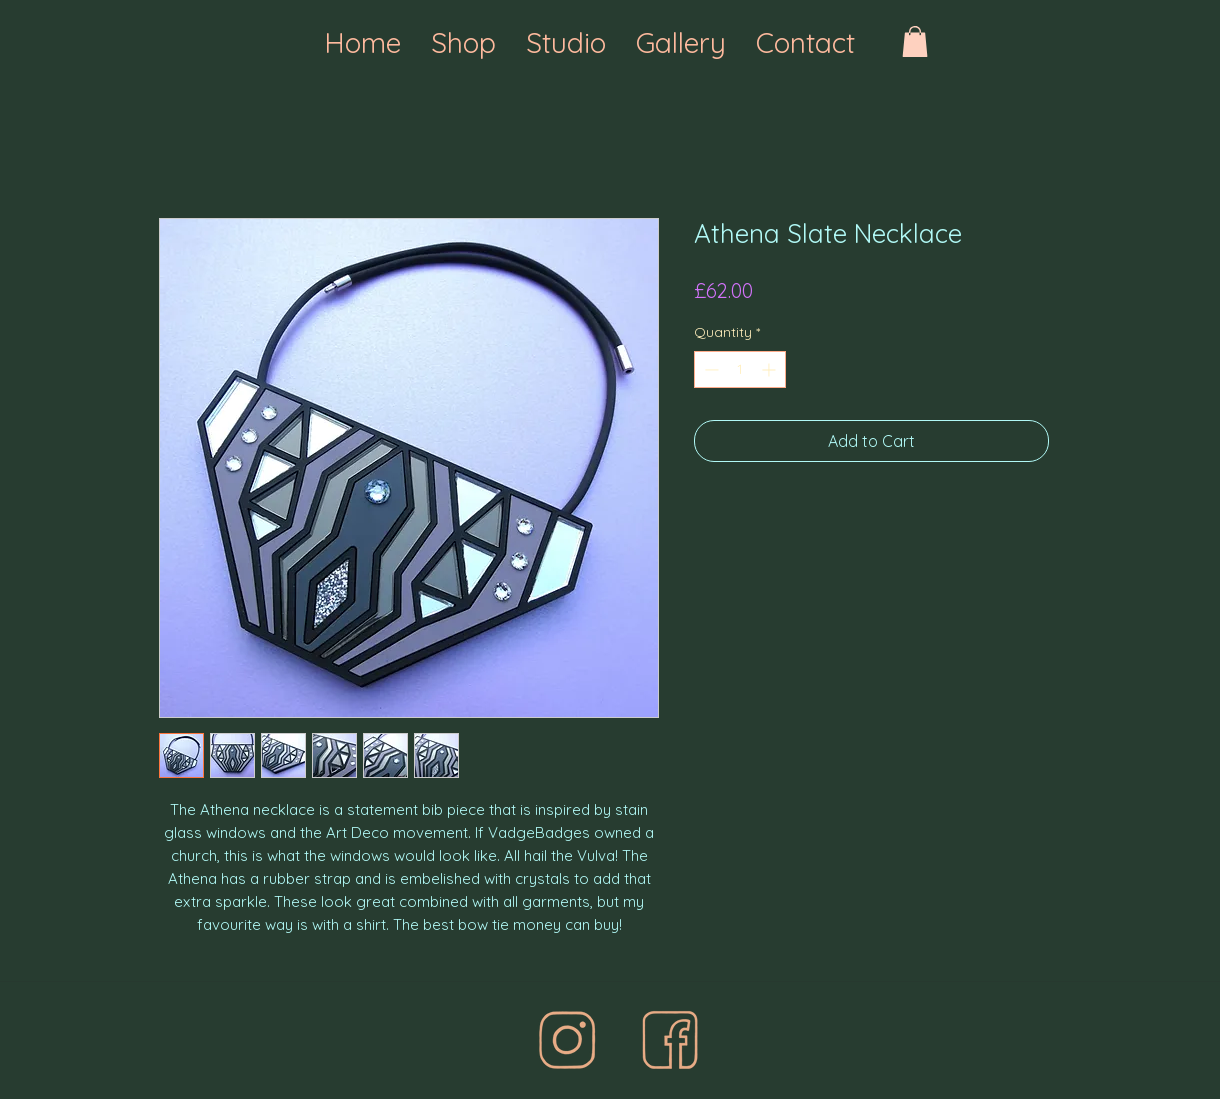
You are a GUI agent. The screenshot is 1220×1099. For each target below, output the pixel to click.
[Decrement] (709, 369)
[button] (915, 41)
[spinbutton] (740, 369)
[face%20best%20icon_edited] (670, 1040)
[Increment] (770, 369)
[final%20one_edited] (567, 1040)
